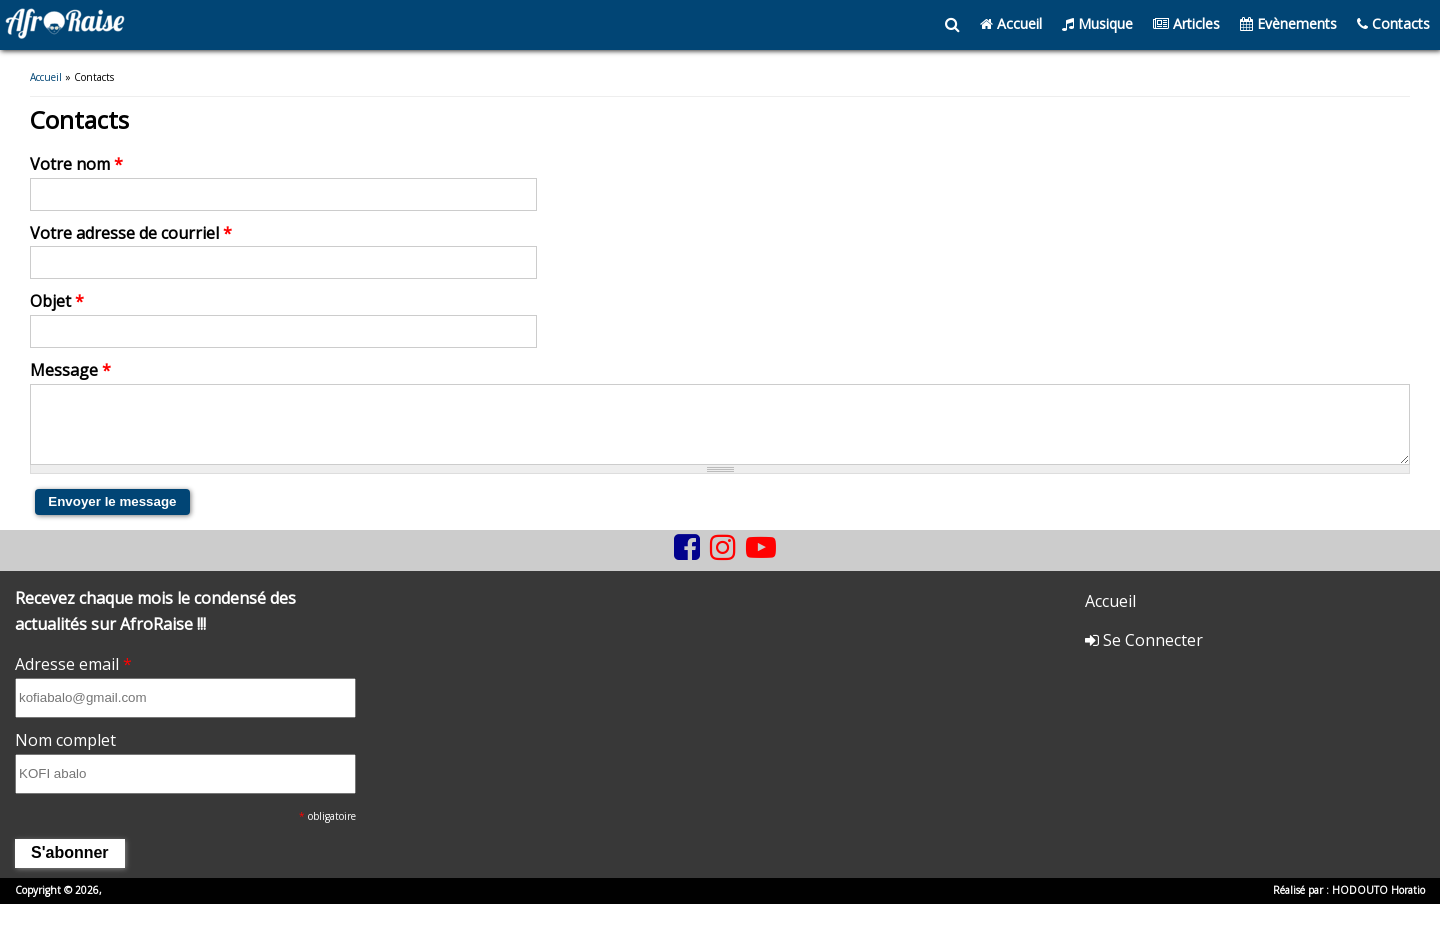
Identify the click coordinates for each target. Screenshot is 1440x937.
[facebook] (687, 563)
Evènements (1288, 23)
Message (70, 371)
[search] (952, 25)
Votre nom (76, 165)
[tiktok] (664, 578)
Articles (1186, 23)
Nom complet (65, 756)
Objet (57, 302)
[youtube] (761, 563)
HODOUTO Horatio (1378, 906)
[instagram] (723, 563)
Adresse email (73, 680)
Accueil (1011, 23)
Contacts (1393, 23)
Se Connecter (1144, 656)
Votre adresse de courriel (131, 234)
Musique (1097, 23)
